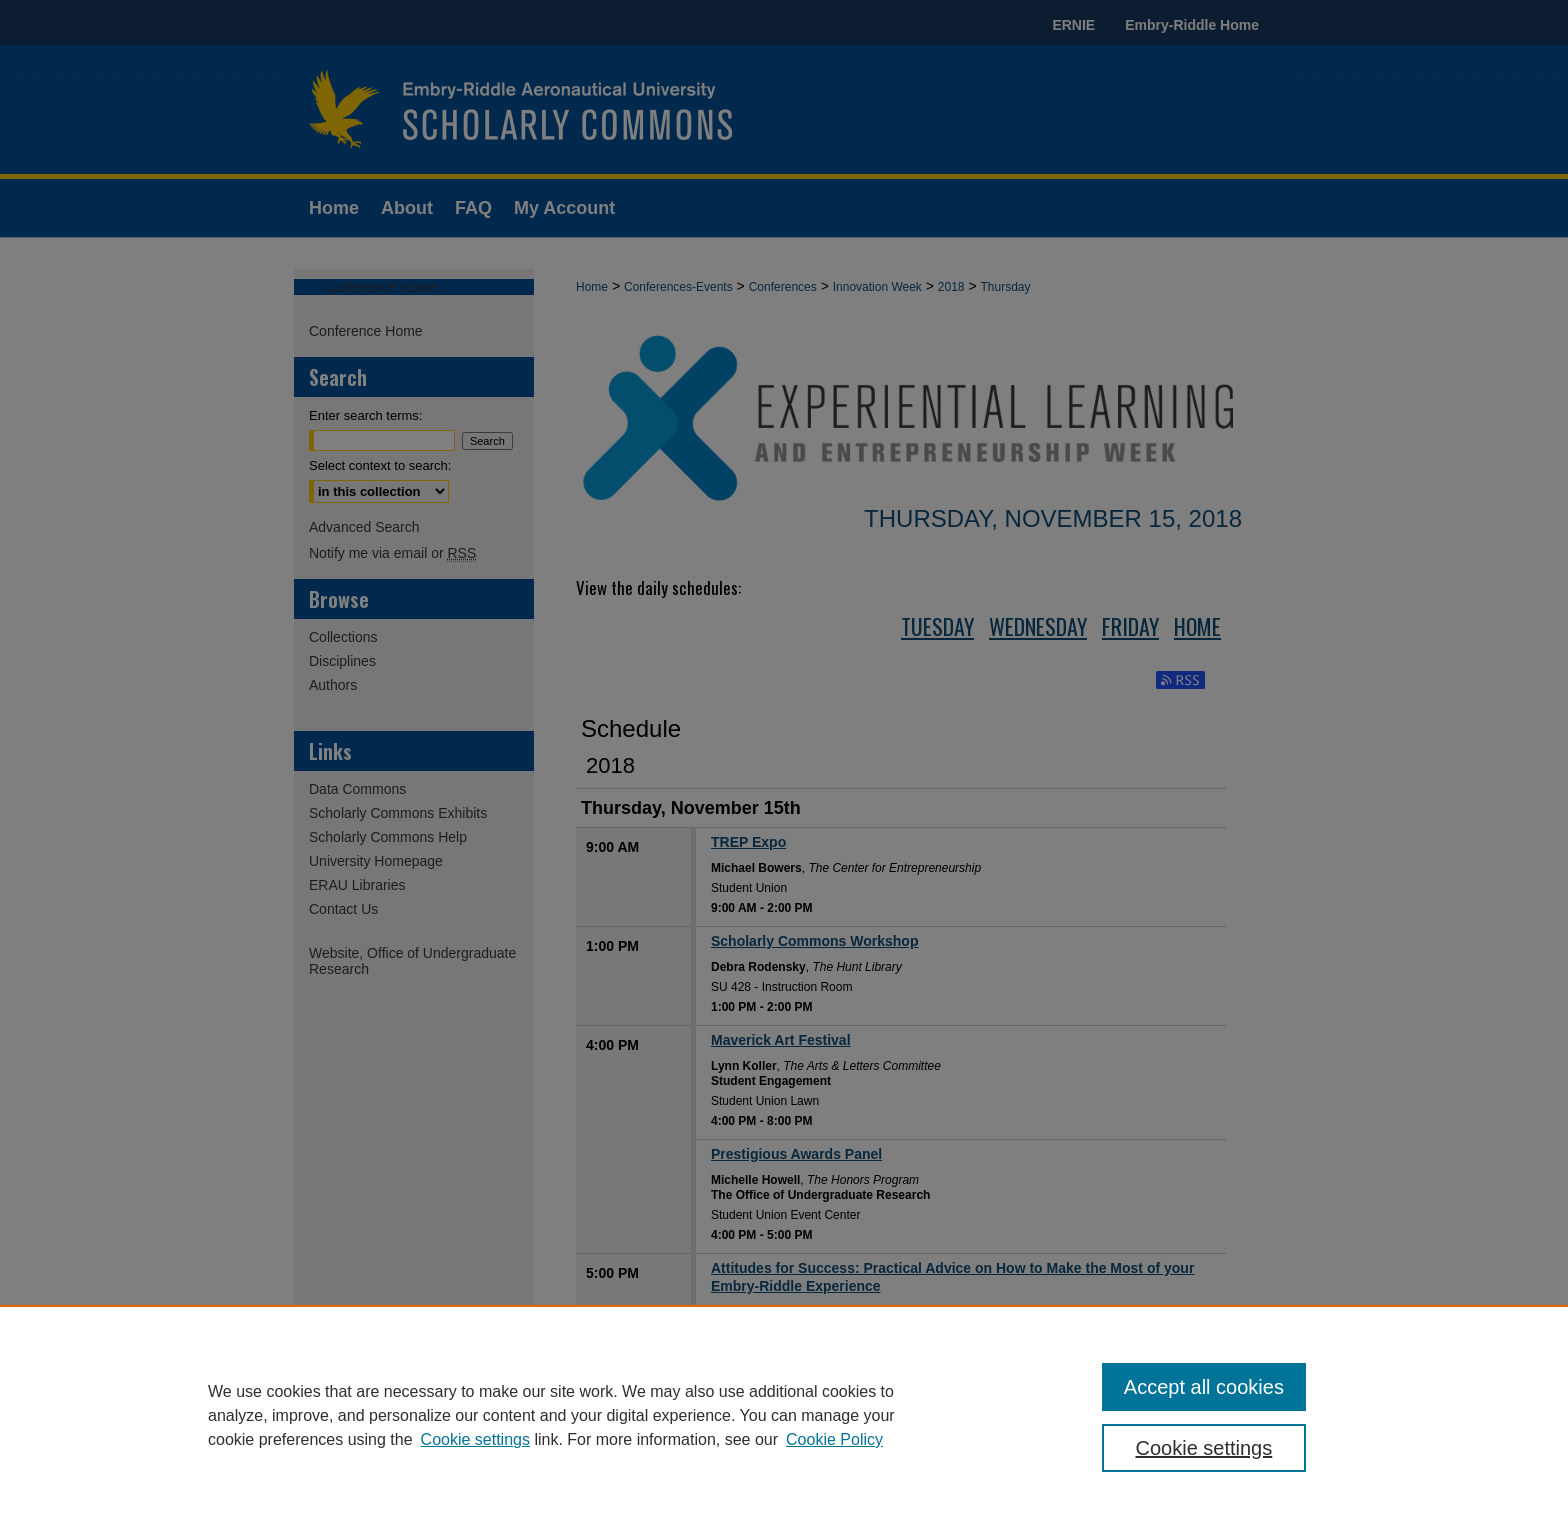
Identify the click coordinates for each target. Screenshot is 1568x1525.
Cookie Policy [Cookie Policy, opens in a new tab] (834, 1439)
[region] (784, 1415)
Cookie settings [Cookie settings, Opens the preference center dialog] (1204, 1448)
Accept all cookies (1204, 1387)
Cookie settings (475, 1439)
